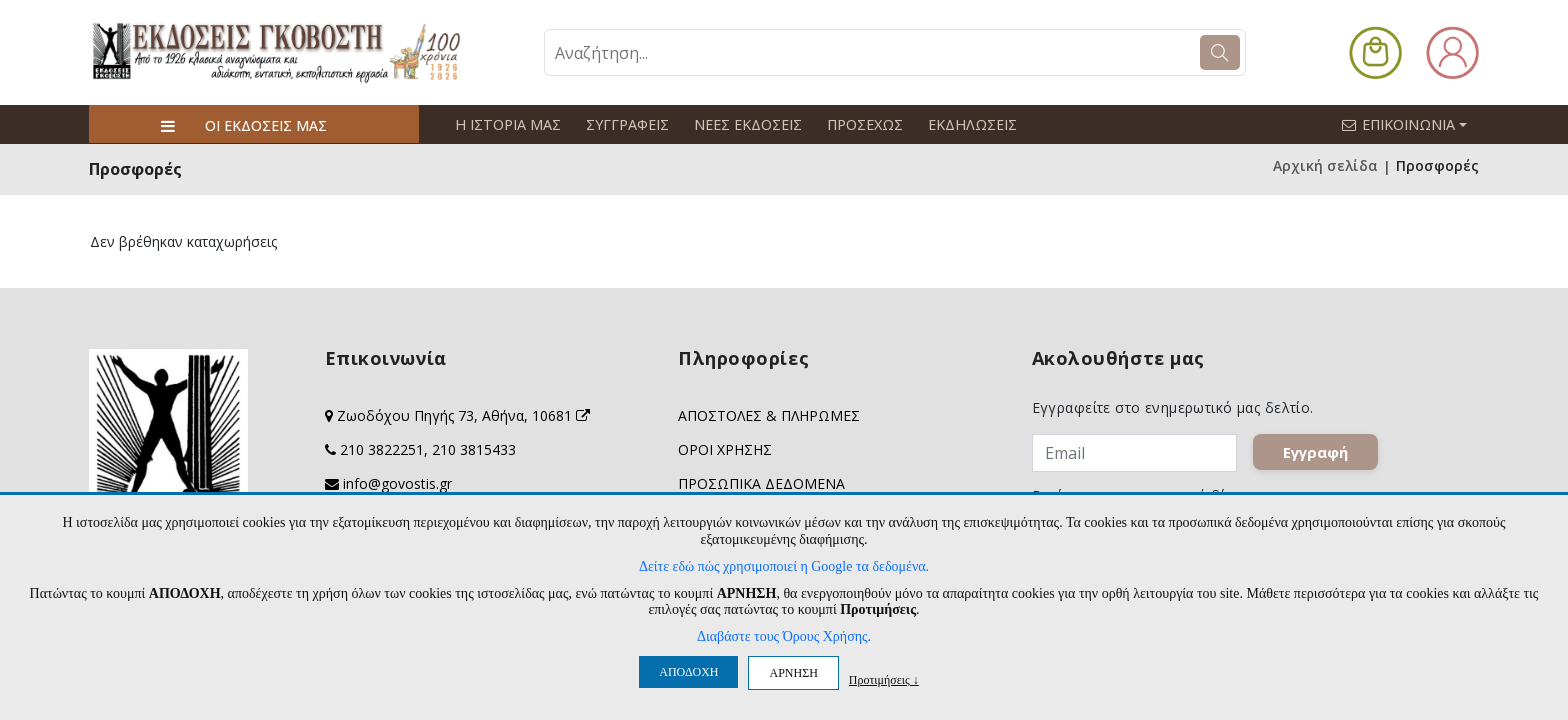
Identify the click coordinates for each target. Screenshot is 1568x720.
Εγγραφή (1315, 451)
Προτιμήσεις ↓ (884, 679)
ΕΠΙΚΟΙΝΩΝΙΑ (1413, 124)
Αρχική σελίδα (1325, 165)
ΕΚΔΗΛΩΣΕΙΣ (965, 124)
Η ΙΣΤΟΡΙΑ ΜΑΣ (507, 124)
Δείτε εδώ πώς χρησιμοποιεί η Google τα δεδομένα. (784, 566)
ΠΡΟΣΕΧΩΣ (860, 124)
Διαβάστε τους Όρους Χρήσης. (784, 636)
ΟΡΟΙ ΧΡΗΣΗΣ (725, 448)
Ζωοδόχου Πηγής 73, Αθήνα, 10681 (463, 414)
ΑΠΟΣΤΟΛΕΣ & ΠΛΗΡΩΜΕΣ (769, 414)
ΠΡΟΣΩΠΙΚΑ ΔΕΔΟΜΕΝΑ (761, 482)
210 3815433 (474, 448)
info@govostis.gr (397, 482)
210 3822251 (382, 448)
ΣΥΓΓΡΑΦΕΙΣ (624, 124)
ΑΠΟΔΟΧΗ (688, 672)
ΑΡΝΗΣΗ (793, 673)
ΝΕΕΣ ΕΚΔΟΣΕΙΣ (744, 124)
